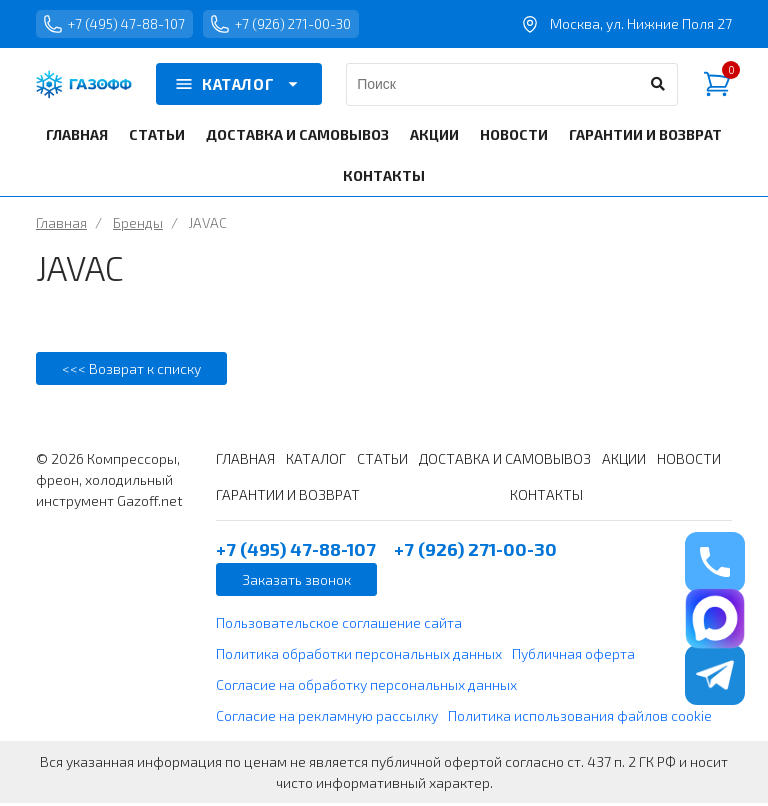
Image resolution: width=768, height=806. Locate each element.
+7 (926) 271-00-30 (296, 26)
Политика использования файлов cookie (580, 718)
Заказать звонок (296, 582)
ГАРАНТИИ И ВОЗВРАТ (645, 137)
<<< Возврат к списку (131, 371)
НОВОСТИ (514, 137)
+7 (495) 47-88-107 (119, 26)
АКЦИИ (434, 137)
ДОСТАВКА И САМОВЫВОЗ (297, 137)
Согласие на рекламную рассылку (327, 718)
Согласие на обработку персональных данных (366, 687)
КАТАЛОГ (239, 88)
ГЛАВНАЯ (77, 137)
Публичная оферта (573, 656)
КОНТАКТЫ (384, 178)
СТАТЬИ (157, 137)
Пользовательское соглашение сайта (339, 625)
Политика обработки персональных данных (359, 656)
